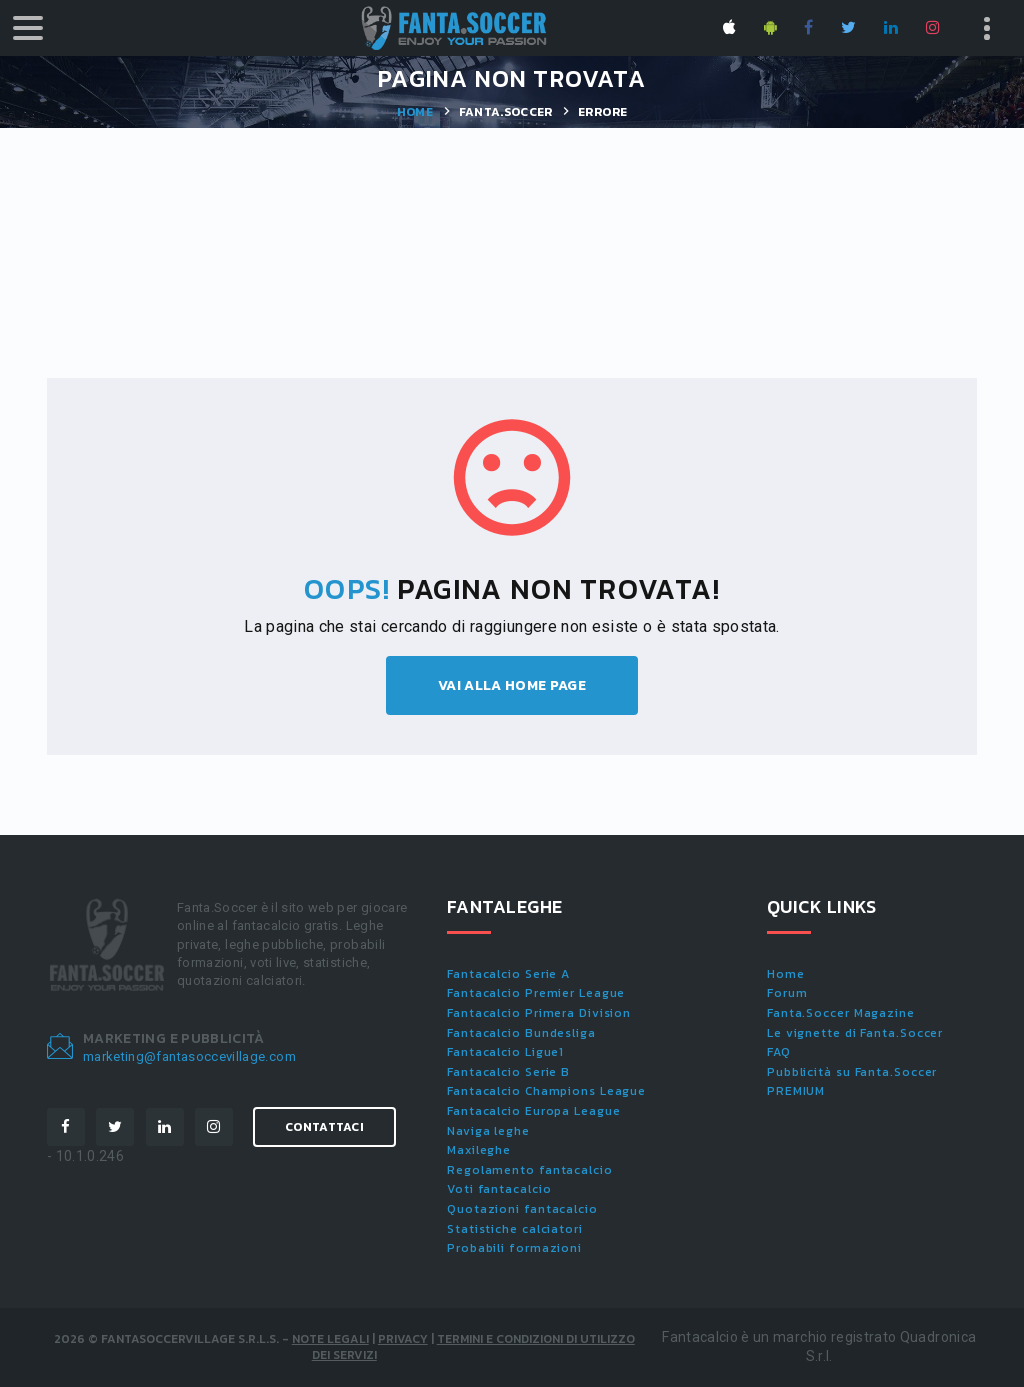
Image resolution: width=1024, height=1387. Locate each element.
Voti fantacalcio (499, 1189)
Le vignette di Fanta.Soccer (855, 1033)
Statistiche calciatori (515, 1229)
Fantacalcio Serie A (508, 974)
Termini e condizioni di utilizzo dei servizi (473, 1347)
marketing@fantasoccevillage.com (189, 1056)
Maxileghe (479, 1150)
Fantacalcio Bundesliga (521, 1033)
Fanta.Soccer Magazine (841, 1013)
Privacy (403, 1339)
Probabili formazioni (514, 1248)
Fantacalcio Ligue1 (505, 1052)
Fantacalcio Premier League (536, 993)
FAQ (779, 1052)
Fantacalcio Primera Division (539, 1013)
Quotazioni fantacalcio (522, 1209)
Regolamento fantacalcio (530, 1170)
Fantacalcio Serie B (508, 1072)
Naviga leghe (488, 1131)
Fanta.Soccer (506, 112)
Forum (787, 993)
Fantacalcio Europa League (534, 1111)
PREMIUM (796, 1091)
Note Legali (330, 1339)
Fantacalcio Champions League (546, 1091)
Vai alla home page (512, 685)
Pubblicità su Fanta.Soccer (852, 1072)
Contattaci (324, 1127)
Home (415, 112)
